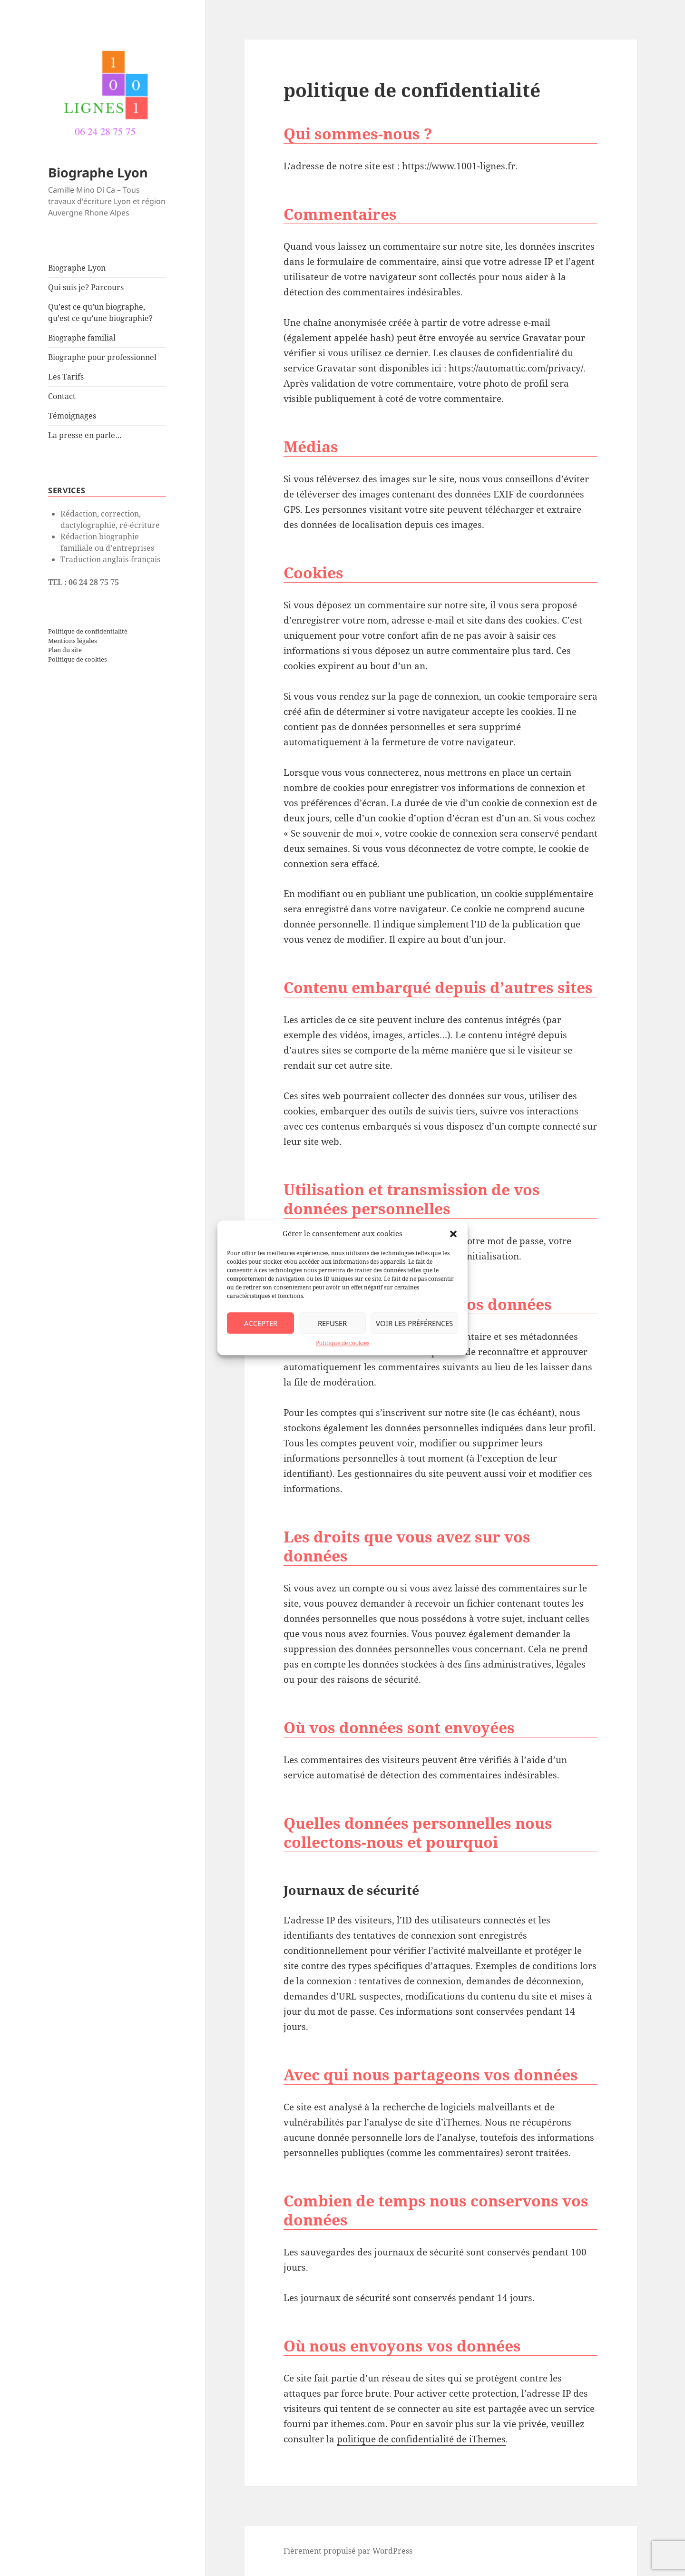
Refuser (332, 1323)
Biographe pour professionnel (102, 357)
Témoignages (72, 415)
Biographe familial (82, 337)
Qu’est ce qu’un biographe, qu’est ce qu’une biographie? (100, 312)
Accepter (260, 1323)
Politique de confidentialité (87, 631)
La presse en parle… (85, 435)
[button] (453, 1234)
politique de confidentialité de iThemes (421, 2439)
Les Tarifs (66, 376)
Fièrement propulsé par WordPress (348, 2551)
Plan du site (65, 649)
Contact (62, 396)
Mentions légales (72, 640)
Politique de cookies (342, 1343)
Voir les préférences (414, 1323)
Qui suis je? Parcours (86, 287)
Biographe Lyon (98, 172)
